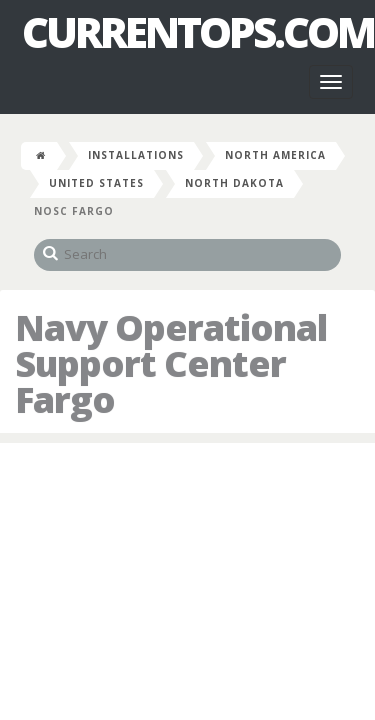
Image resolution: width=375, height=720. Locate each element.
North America (275, 155)
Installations (136, 155)
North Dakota (234, 183)
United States (96, 183)
